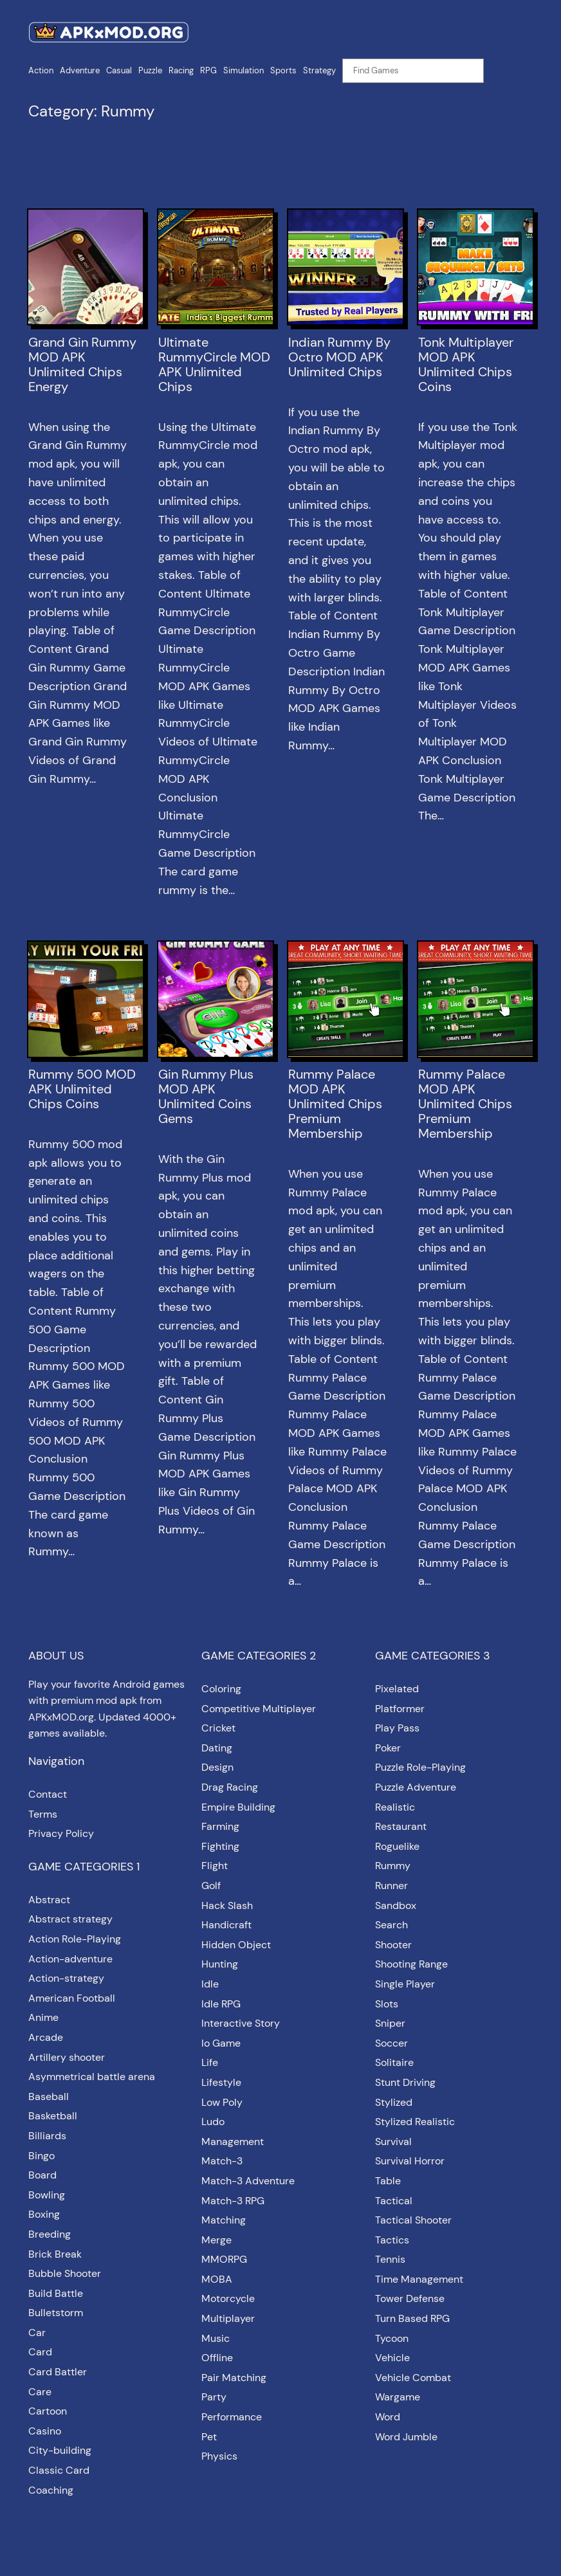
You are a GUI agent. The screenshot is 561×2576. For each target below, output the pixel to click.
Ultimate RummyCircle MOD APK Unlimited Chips (214, 364)
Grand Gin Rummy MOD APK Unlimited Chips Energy (82, 364)
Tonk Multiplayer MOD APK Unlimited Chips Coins (465, 364)
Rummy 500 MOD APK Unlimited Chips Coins (82, 1089)
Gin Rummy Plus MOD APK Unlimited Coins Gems (205, 1096)
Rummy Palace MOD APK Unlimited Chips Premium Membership (335, 1104)
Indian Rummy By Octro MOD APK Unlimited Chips (339, 357)
